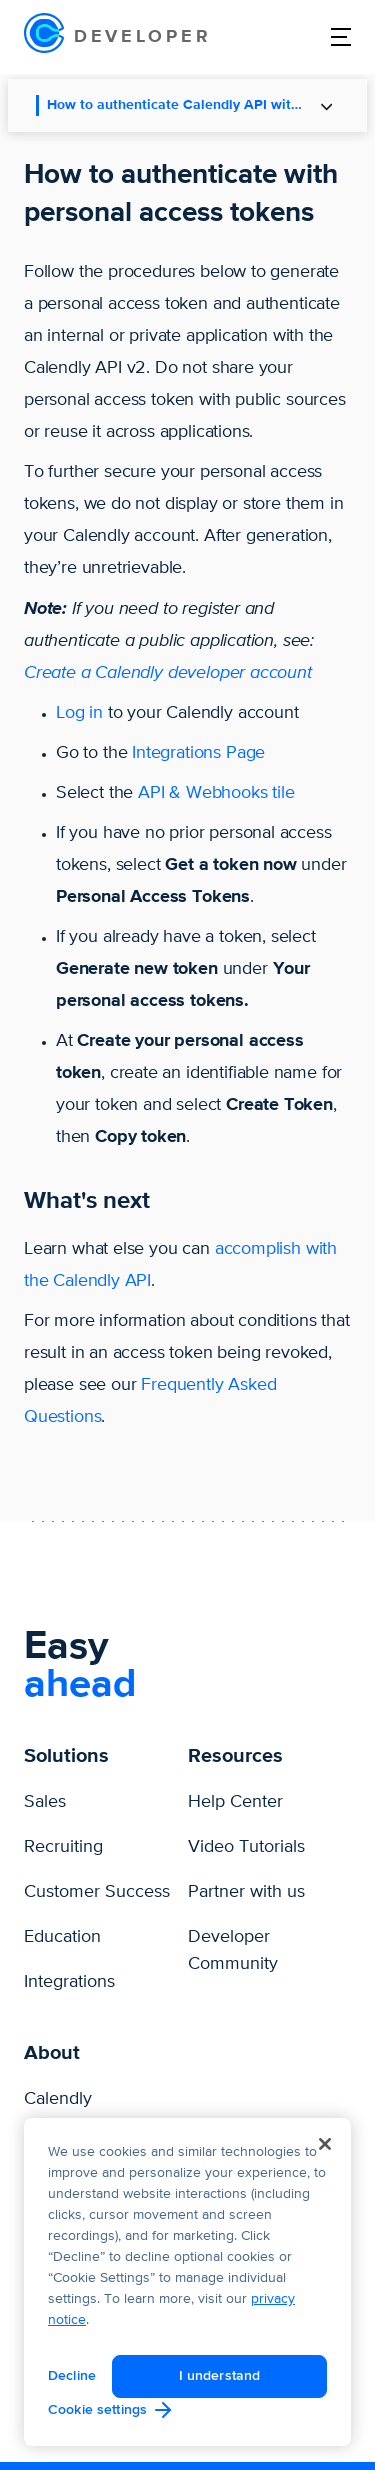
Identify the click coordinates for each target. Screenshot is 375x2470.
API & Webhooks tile (216, 793)
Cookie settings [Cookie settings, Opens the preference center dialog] (97, 2409)
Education (62, 1937)
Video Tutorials (246, 1847)
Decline (72, 2375)
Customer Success (97, 1892)
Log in (79, 713)
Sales (45, 1802)
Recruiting (63, 1847)
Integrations (69, 1982)
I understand (220, 2375)
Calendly (58, 2099)
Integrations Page (198, 753)
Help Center (235, 1802)
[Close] (325, 2144)
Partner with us (246, 1892)
